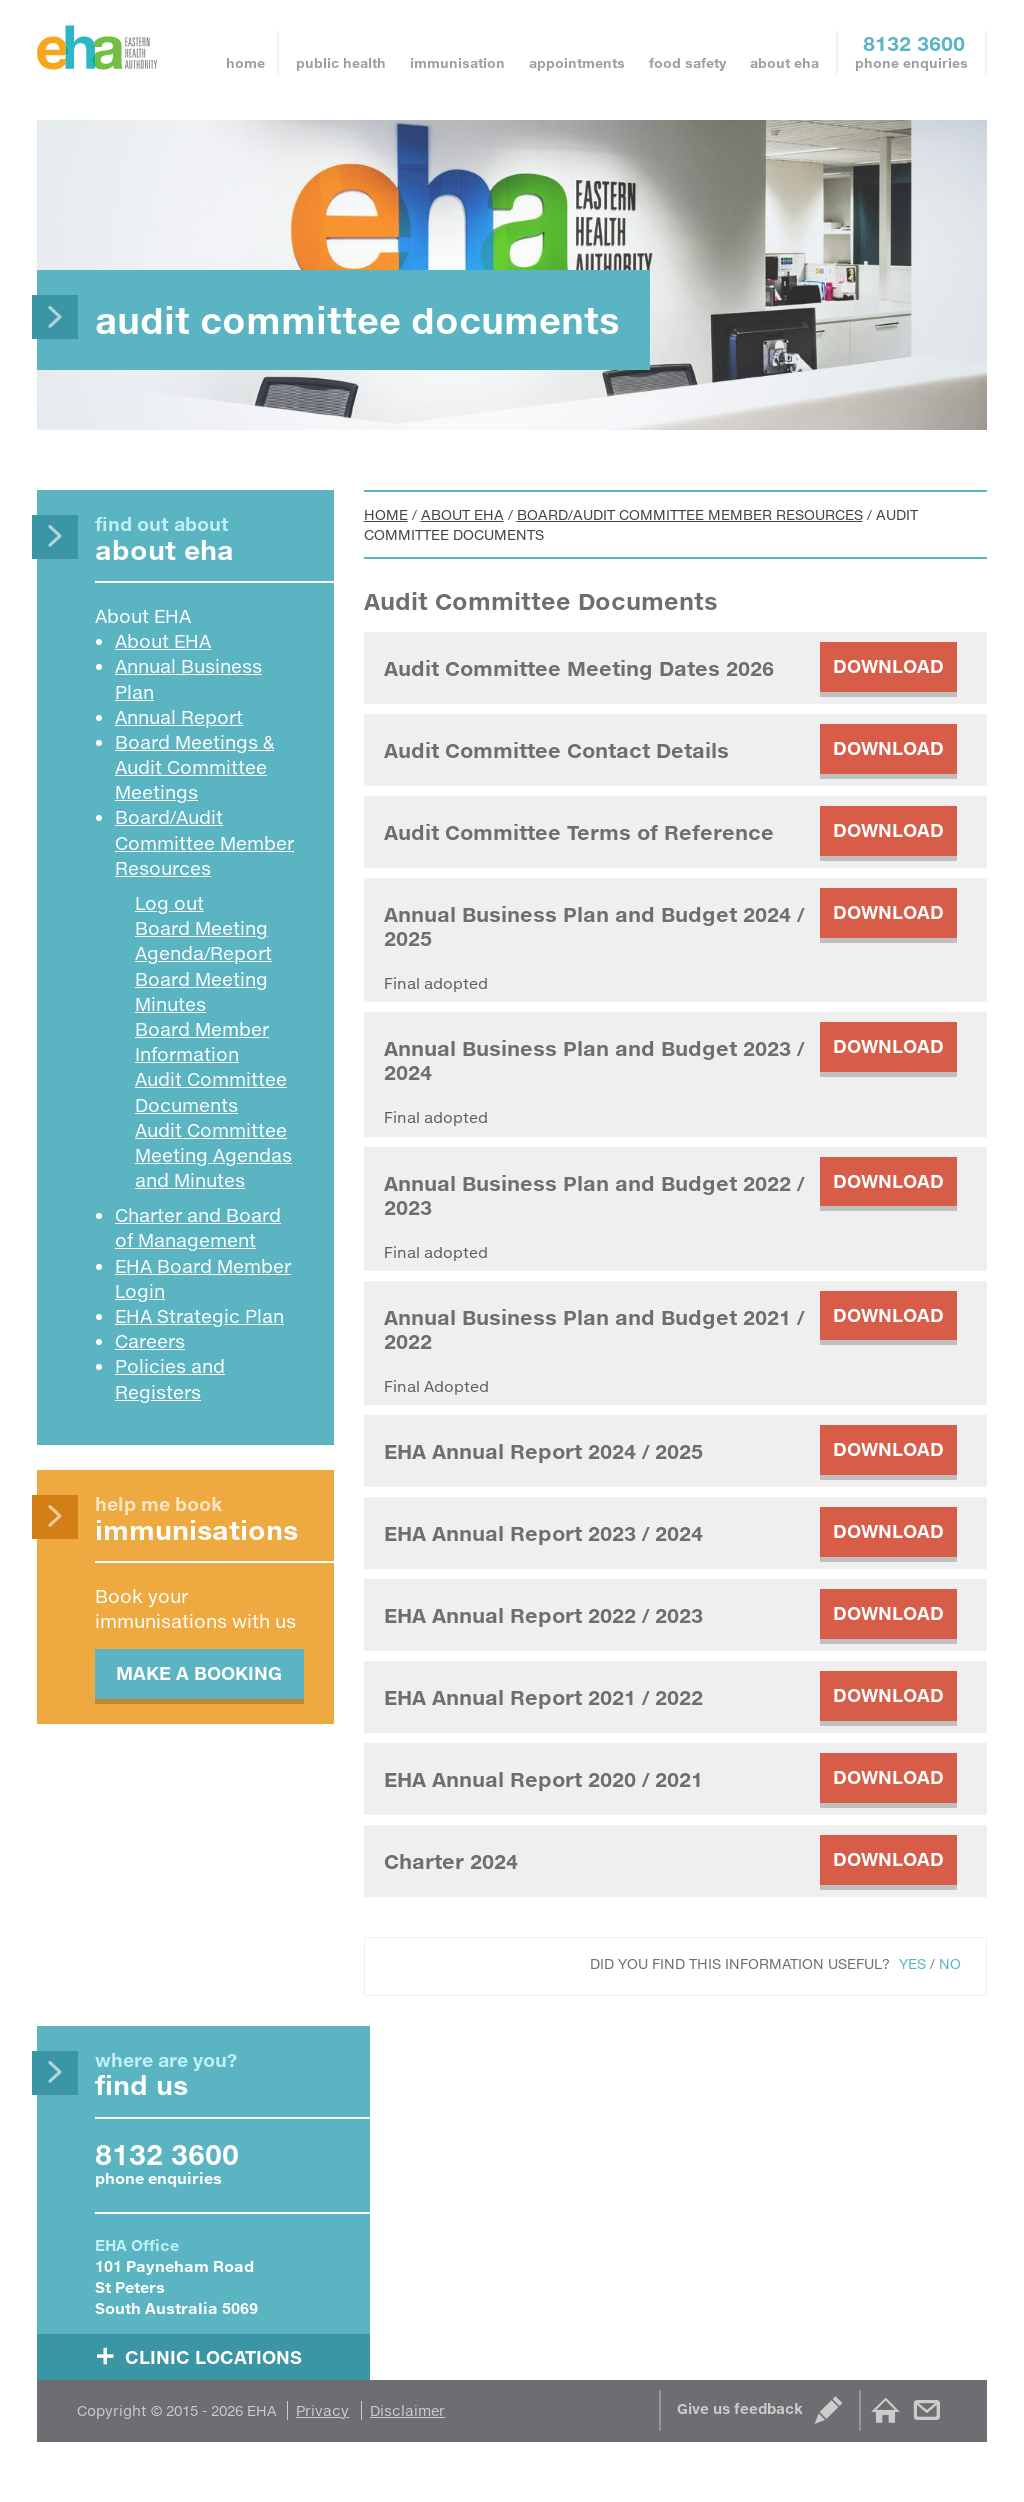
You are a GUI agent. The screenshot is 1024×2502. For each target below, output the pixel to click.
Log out (169, 903)
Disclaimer (407, 2410)
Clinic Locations (213, 2356)
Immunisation (457, 63)
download (888, 666)
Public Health (341, 63)
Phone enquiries (911, 63)
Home (245, 63)
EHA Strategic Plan (199, 1316)
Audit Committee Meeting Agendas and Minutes (213, 1155)
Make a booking (199, 1673)
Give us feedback (740, 2408)
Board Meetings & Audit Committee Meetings (194, 767)
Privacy (322, 2410)
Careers (150, 1341)
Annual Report (179, 717)
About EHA (784, 63)
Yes (912, 1963)
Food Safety (687, 63)
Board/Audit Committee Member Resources (690, 514)
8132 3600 (914, 43)
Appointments (577, 63)
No (950, 1963)
